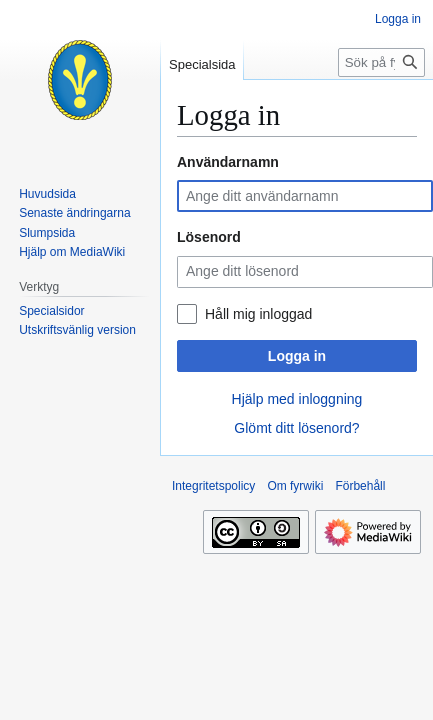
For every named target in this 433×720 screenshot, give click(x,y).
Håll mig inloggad (258, 314)
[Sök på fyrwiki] (381, 62)
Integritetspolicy (213, 486)
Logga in (297, 356)
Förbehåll (360, 486)
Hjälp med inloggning (297, 399)
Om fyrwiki (295, 486)
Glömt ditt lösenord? (296, 428)
